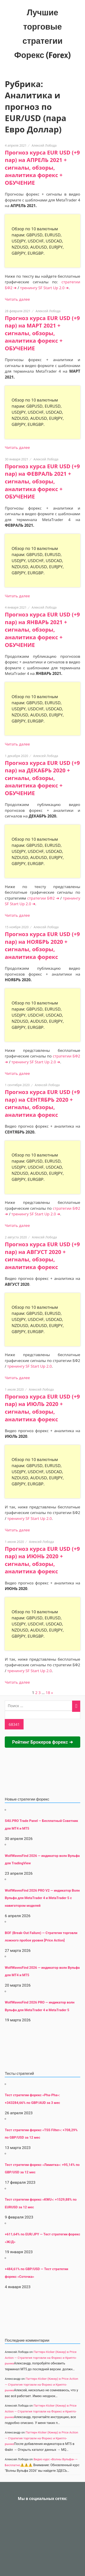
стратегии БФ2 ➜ (43, 898)
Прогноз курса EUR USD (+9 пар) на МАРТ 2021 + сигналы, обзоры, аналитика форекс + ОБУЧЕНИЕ (42, 333)
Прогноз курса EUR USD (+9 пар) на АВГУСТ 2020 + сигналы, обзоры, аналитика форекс (42, 1255)
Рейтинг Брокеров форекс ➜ (42, 1742)
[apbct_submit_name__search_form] (14, 1724)
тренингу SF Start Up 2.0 (29, 1366)
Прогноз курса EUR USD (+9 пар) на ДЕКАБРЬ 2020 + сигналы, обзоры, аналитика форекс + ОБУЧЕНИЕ (42, 778)
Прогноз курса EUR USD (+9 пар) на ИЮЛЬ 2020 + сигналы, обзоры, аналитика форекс (42, 1408)
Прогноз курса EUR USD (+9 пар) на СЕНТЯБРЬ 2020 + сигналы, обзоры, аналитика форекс (42, 1103)
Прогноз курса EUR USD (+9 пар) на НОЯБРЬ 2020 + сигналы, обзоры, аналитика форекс (42, 945)
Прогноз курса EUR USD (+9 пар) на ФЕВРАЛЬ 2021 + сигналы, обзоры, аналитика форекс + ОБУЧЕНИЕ (42, 481)
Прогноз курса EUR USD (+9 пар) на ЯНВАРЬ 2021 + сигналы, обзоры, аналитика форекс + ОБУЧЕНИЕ (42, 629)
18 (48, 1692)
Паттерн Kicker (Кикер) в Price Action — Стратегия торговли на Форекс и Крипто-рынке (40, 2357)
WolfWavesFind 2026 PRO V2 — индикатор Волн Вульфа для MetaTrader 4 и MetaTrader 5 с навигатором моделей (42, 1898)
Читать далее (17, 299)
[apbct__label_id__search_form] (42, 1715)
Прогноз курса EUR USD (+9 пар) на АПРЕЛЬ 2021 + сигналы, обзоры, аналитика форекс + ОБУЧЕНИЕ (42, 167)
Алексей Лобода (44, 145)
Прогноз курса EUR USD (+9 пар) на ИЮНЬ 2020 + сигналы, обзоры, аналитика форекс (42, 1560)
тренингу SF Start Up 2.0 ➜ (44, 287)
